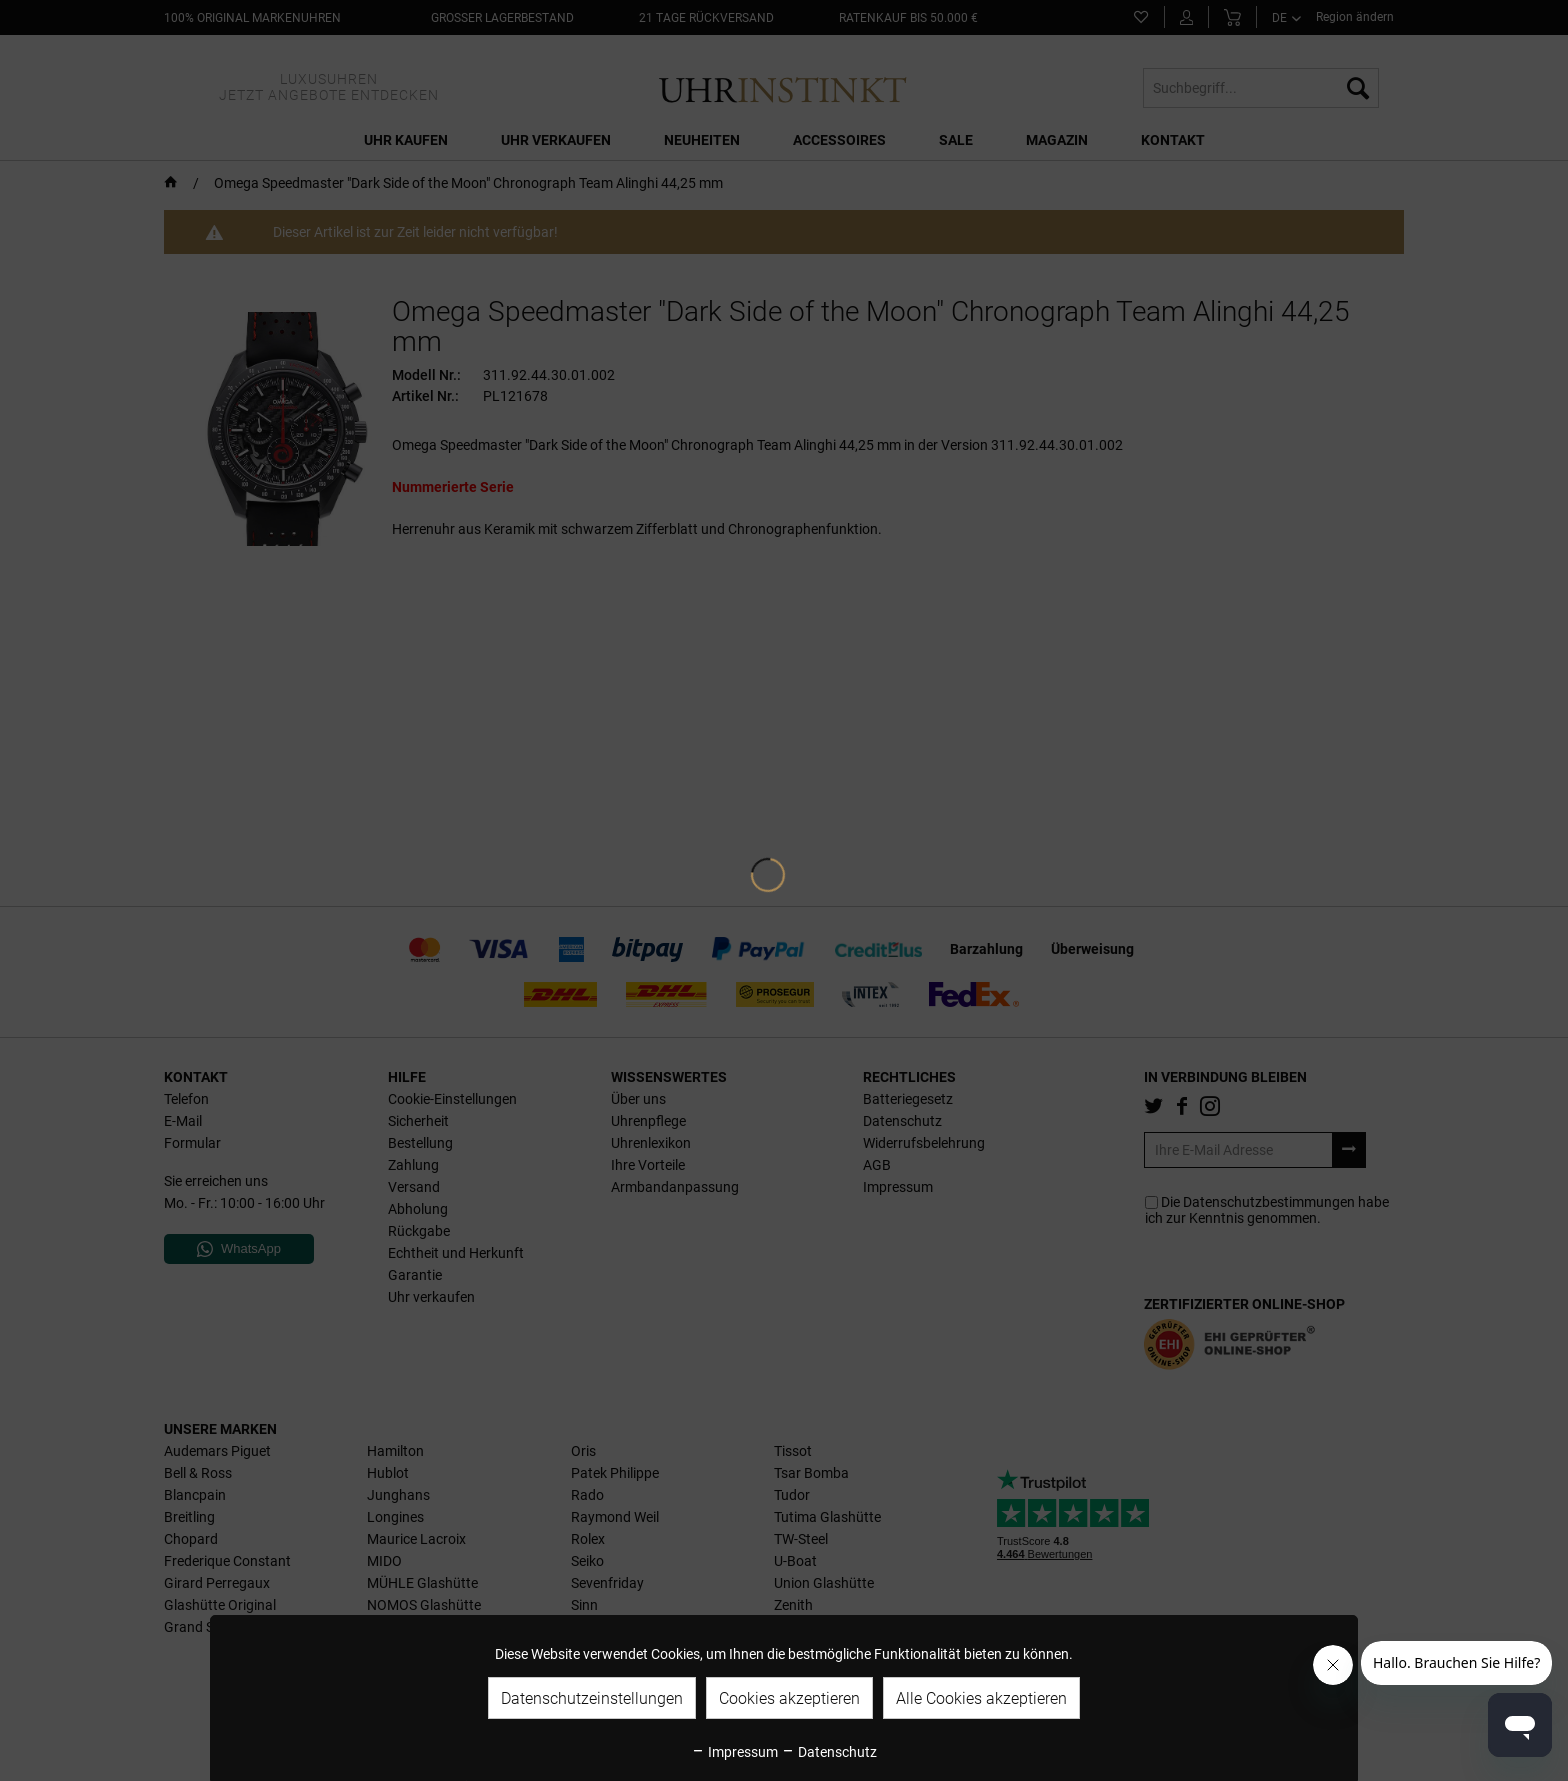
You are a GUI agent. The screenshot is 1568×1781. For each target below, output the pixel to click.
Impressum (734, 1752)
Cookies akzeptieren (789, 1698)
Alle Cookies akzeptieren (981, 1698)
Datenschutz (829, 1752)
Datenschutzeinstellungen (592, 1698)
